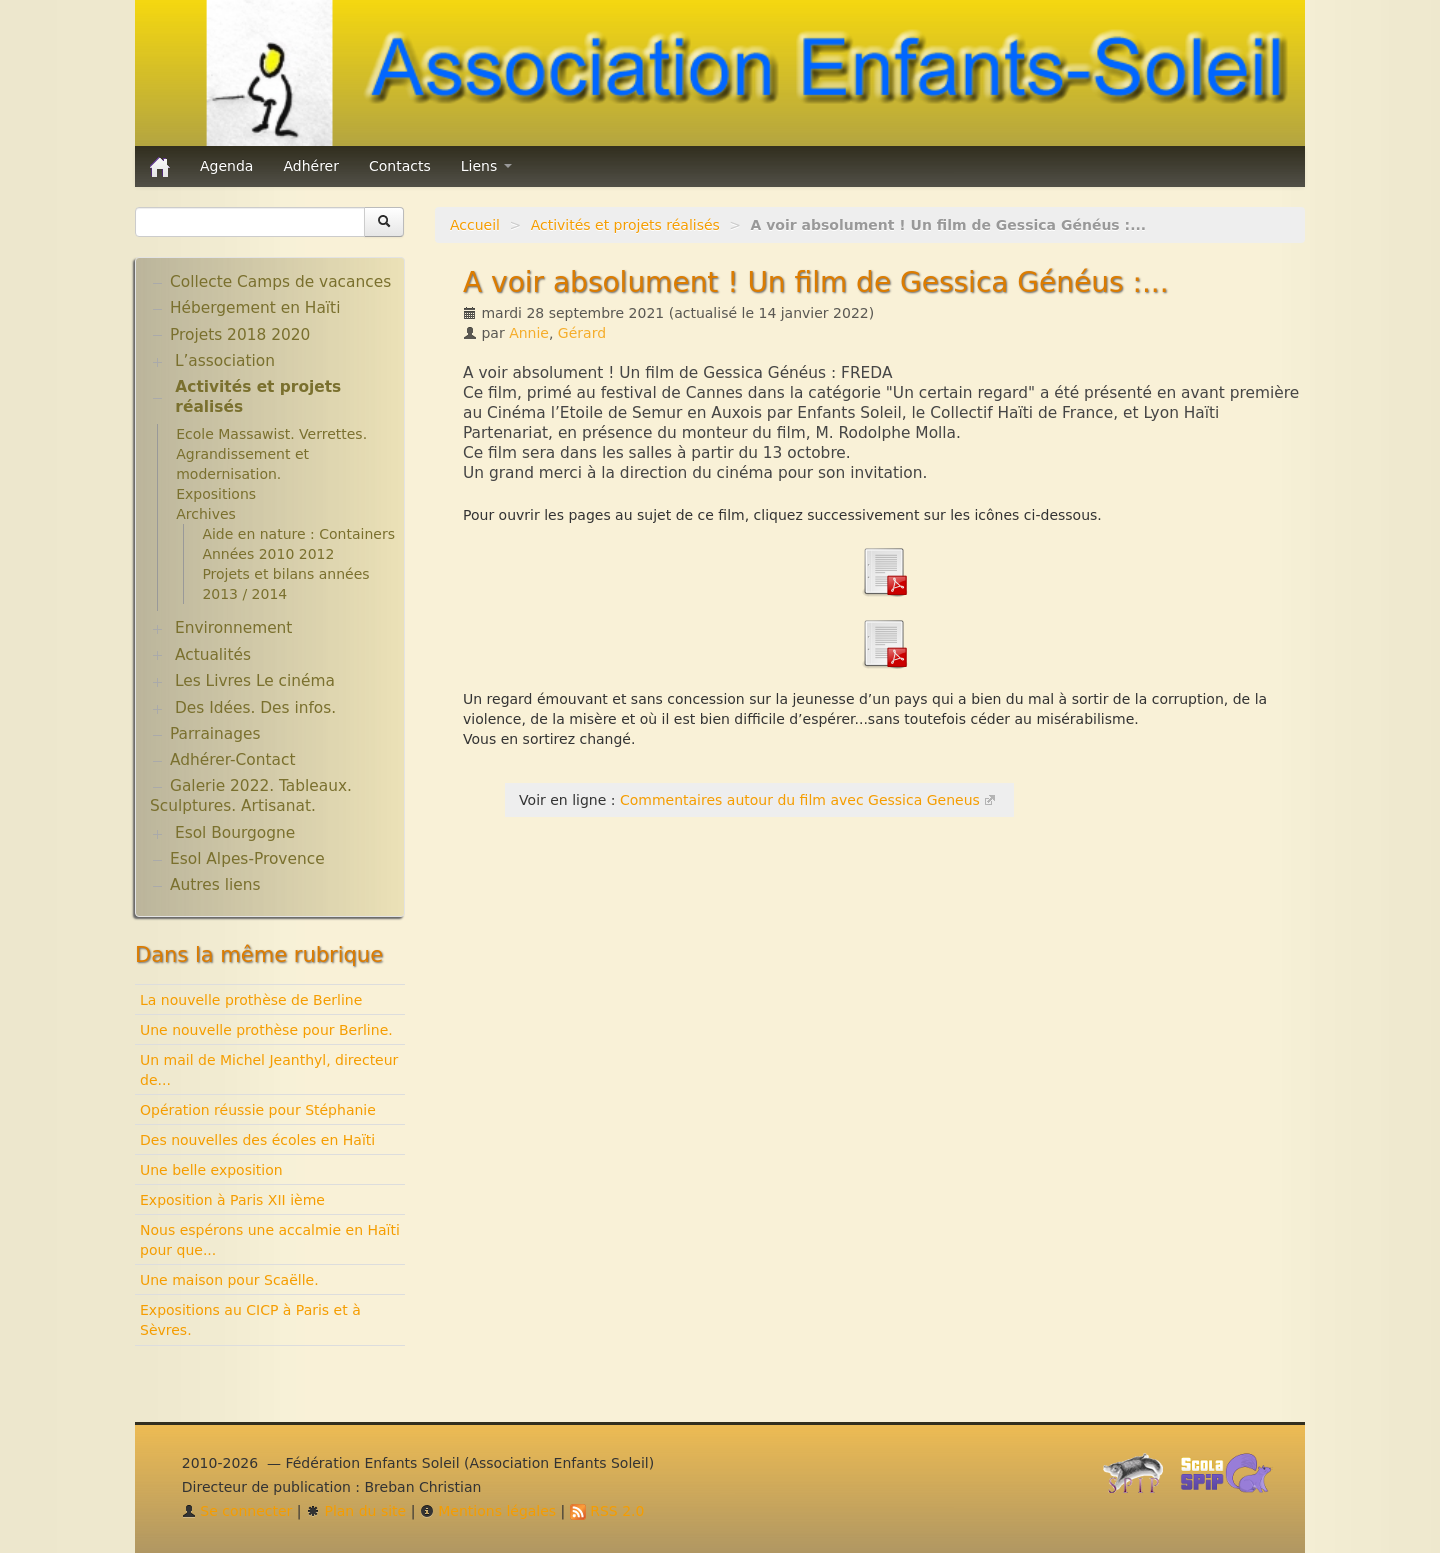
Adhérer (311, 166)
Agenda (226, 166)
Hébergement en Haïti (255, 308)
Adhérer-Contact (232, 760)
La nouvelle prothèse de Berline (251, 1000)
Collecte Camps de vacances (280, 282)
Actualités (213, 655)
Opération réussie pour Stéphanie (258, 1110)
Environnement (234, 628)
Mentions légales (488, 1511)
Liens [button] (486, 166)
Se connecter (237, 1511)
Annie (529, 333)
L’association (225, 361)
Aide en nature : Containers (298, 534)
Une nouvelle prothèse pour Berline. (266, 1030)
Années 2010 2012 (268, 554)
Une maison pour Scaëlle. (229, 1280)
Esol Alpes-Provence (247, 859)
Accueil (475, 225)
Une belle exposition (211, 1170)
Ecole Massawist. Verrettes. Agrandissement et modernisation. (271, 454)
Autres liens (215, 885)
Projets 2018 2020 (240, 335)
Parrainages (215, 734)
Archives (206, 514)
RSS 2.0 (607, 1511)
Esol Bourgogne (235, 833)
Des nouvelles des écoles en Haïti (257, 1140)
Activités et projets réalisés (625, 225)
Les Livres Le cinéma (255, 681)
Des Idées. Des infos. (255, 708)
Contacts (400, 166)
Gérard (582, 333)
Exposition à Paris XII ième (232, 1200)
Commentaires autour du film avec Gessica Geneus (800, 800)
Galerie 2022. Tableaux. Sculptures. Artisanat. (251, 796)
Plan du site (356, 1511)
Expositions (216, 494)
